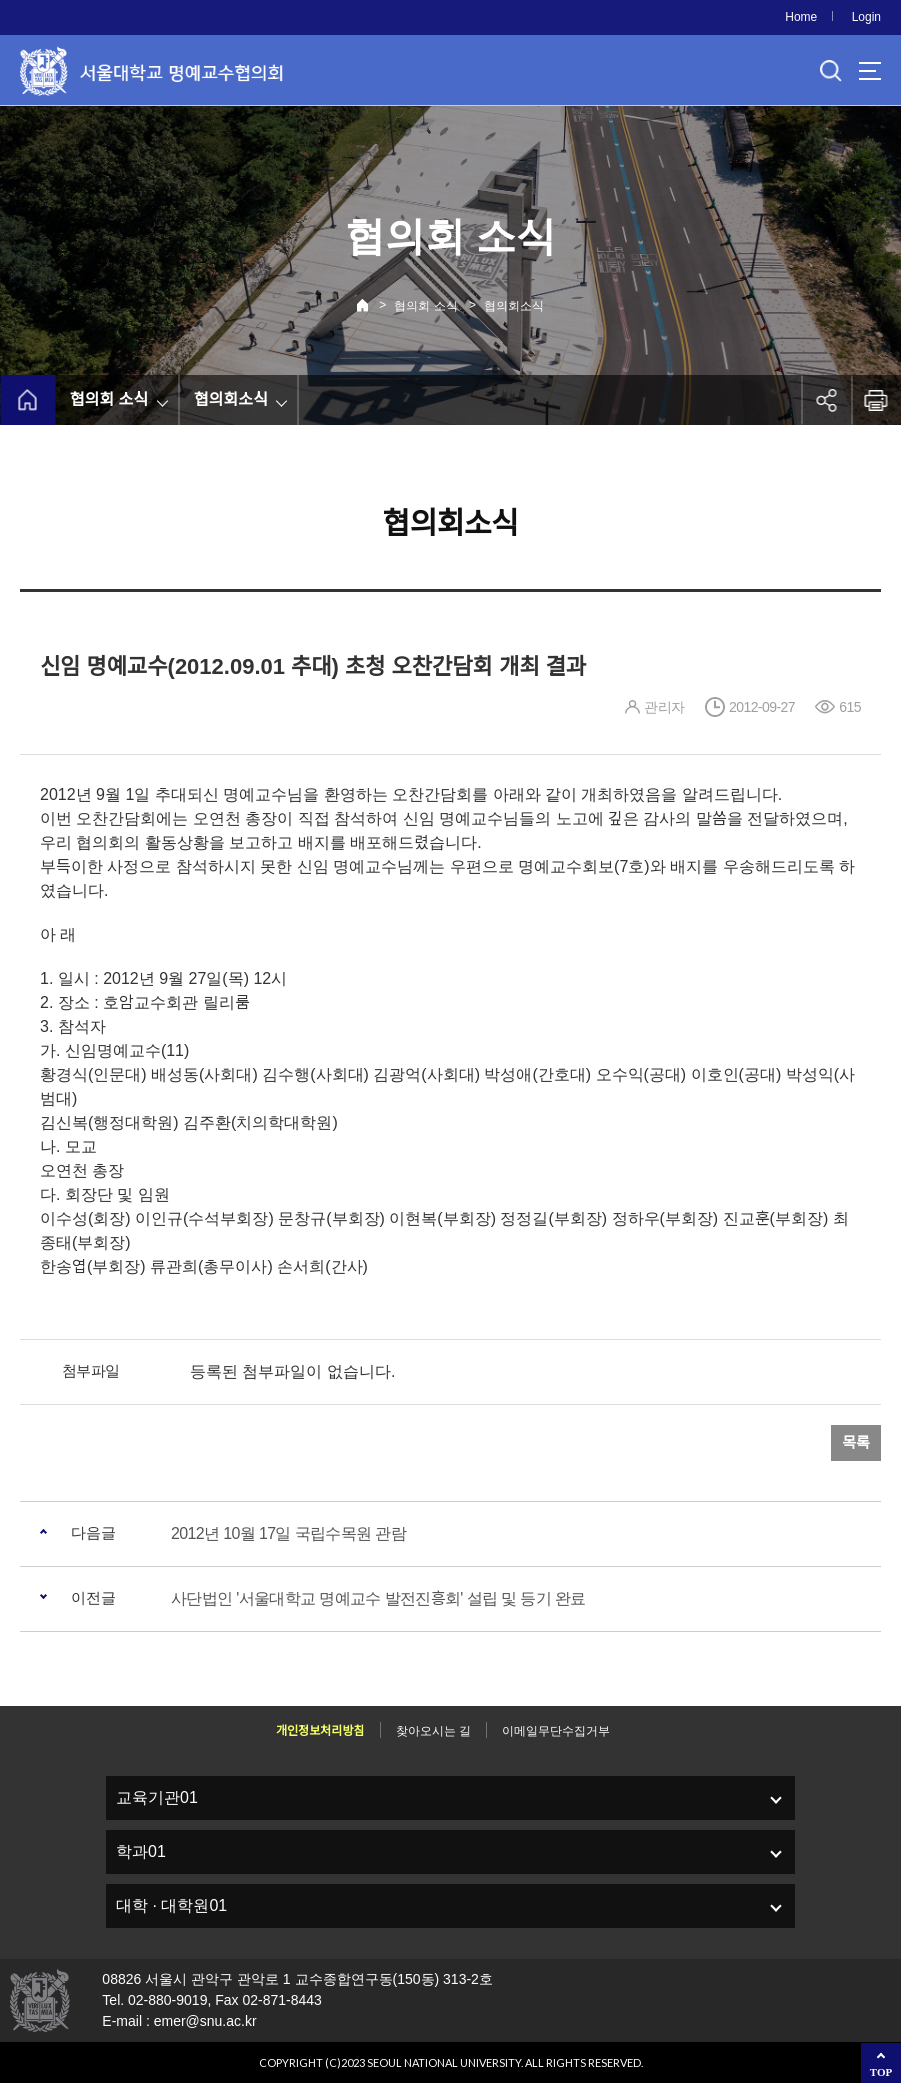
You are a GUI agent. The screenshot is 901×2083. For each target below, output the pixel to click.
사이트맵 (870, 71)
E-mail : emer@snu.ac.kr (179, 2021)
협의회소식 (514, 306)
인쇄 (876, 400)
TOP (881, 2072)
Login (866, 17)
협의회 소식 (425, 306)
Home (801, 17)
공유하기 (826, 400)
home (27, 400)
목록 (856, 1442)
